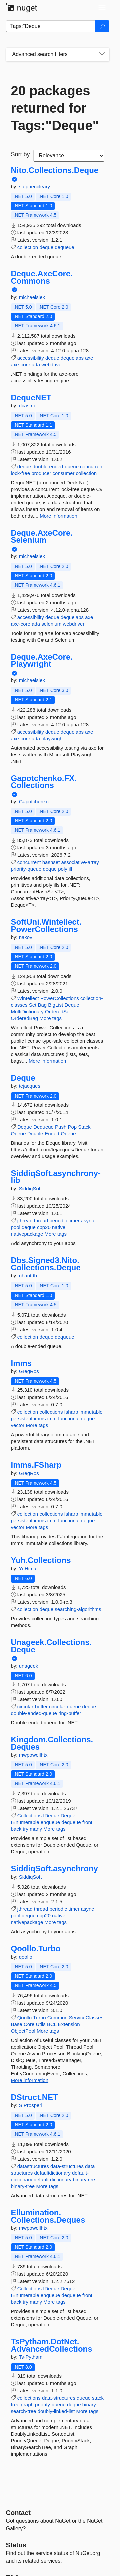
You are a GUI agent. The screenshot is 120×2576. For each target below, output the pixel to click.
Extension (69, 2024)
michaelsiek (32, 297)
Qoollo (24, 2017)
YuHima (27, 1568)
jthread (25, 1220)
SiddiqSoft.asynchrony (54, 1868)
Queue (18, 1133)
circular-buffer (32, 1706)
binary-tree (23, 2186)
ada (36, 364)
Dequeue (43, 1127)
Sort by (20, 154)
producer (41, 473)
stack (98, 2398)
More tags (50, 1018)
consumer (64, 473)
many (36, 1829)
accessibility (30, 358)
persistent (22, 1418)
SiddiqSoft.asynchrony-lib (56, 1177)
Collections (29, 1815)
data (90, 2166)
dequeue (64, 247)
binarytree (84, 2179)
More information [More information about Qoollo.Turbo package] (30, 2080)
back (16, 1829)
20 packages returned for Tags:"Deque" (55, 108)
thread (41, 1220)
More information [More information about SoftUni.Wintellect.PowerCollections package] (47, 1061)
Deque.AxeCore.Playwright (42, 660)
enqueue (50, 1822)
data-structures (67, 2166)
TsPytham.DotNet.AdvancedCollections (51, 2345)
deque (46, 247)
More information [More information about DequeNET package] (58, 516)
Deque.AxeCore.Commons (42, 277)
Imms (21, 1363)
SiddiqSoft (30, 1188)
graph (27, 2404)
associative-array (80, 862)
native (58, 1227)
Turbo (39, 2017)
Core (29, 2024)
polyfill (65, 869)
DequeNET (31, 397)
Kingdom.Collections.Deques (52, 1743)
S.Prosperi (30, 2105)
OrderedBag (24, 1018)
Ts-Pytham (30, 2357)
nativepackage (27, 1234)
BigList (55, 1005)
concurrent (92, 466)
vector (18, 1425)
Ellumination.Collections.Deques (48, 2216)
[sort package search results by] (68, 156)
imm (52, 1418)
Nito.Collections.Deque (55, 170)
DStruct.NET (34, 2097)
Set (33, 1005)
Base (16, 2024)
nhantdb (28, 1275)
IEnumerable (25, 1822)
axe (89, 358)
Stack (84, 1127)
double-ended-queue (56, 466)
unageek (28, 1666)
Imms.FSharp (36, 1465)
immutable (90, 1412)
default (41, 2179)
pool (15, 1227)
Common (57, 2017)
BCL (52, 2024)
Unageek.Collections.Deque (51, 1646)
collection (27, 247)
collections (51, 1412)
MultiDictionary (27, 1011)
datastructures (33, 2166)
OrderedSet (58, 1011)
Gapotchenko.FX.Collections (44, 782)
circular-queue (65, 1706)
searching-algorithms (78, 1609)
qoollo (25, 1957)
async (87, 1220)
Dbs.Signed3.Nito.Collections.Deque (46, 1264)
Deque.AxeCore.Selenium (42, 536)
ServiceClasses (86, 2017)
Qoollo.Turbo (36, 1948)
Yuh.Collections (41, 1560)
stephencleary (34, 186)
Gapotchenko (34, 801)
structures (22, 2173)
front (87, 1822)
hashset (51, 862)
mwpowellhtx (33, 1755)
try (25, 1829)
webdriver (52, 364)
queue (84, 2398)
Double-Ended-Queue (51, 1133)
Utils (41, 2024)
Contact (18, 2512)
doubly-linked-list (56, 2411)
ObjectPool (23, 2031)
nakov (25, 937)
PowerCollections (59, 998)
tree (15, 2404)
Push (60, 1127)
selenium (51, 624)
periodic (58, 1220)
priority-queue (26, 869)
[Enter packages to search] (51, 26)
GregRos (29, 1371)
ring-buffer (69, 1713)
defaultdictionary (52, 2173)
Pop (72, 1127)
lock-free (20, 473)
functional (68, 1418)
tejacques (29, 1086)
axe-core (20, 364)
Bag (42, 1005)
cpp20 (44, 1227)
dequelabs (72, 358)
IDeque (51, 1815)
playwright (52, 738)
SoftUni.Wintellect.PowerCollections (46, 925)
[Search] (102, 26)
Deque (71, 1005)
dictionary (60, 2179)
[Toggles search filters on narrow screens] (102, 54)
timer (73, 1220)
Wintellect (28, 998)
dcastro (27, 405)
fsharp (71, 1412)
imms (40, 1418)
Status (16, 2545)
